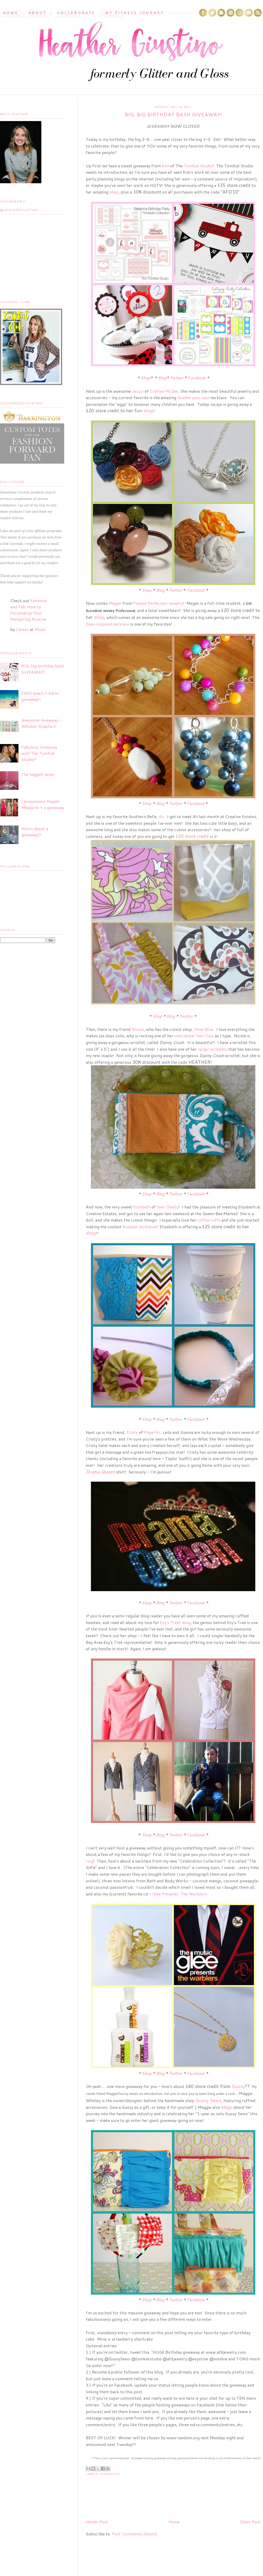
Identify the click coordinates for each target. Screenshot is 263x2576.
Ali (161, 816)
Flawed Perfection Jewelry (158, 603)
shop (114, 192)
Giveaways (110, 2474)
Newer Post (97, 2522)
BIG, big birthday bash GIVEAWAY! (42, 669)
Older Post (250, 2522)
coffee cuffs (208, 1220)
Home (174, 2522)
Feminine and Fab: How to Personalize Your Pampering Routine (28, 610)
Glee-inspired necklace (107, 624)
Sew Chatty (168, 1207)
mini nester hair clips (194, 1036)
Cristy (132, 1432)
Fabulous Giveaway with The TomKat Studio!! (39, 753)
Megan (116, 603)
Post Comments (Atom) (134, 2534)
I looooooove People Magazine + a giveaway (42, 804)
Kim (165, 166)
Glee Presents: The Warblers (179, 1894)
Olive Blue (203, 1029)
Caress (22, 629)
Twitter (176, 378)
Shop (145, 378)
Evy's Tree (169, 1622)
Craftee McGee (164, 391)
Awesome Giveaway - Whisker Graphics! (41, 723)
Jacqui (138, 391)
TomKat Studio (198, 166)
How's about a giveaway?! (34, 832)
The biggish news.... (39, 774)
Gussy (238, 2086)
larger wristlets (212, 1049)
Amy (186, 1622)
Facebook (197, 378)
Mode (40, 629)
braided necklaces (139, 1227)
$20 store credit (192, 836)
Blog (162, 378)
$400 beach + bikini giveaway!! (40, 696)
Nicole (138, 1029)
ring (89, 1861)
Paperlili (152, 1432)
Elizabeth (142, 1207)
